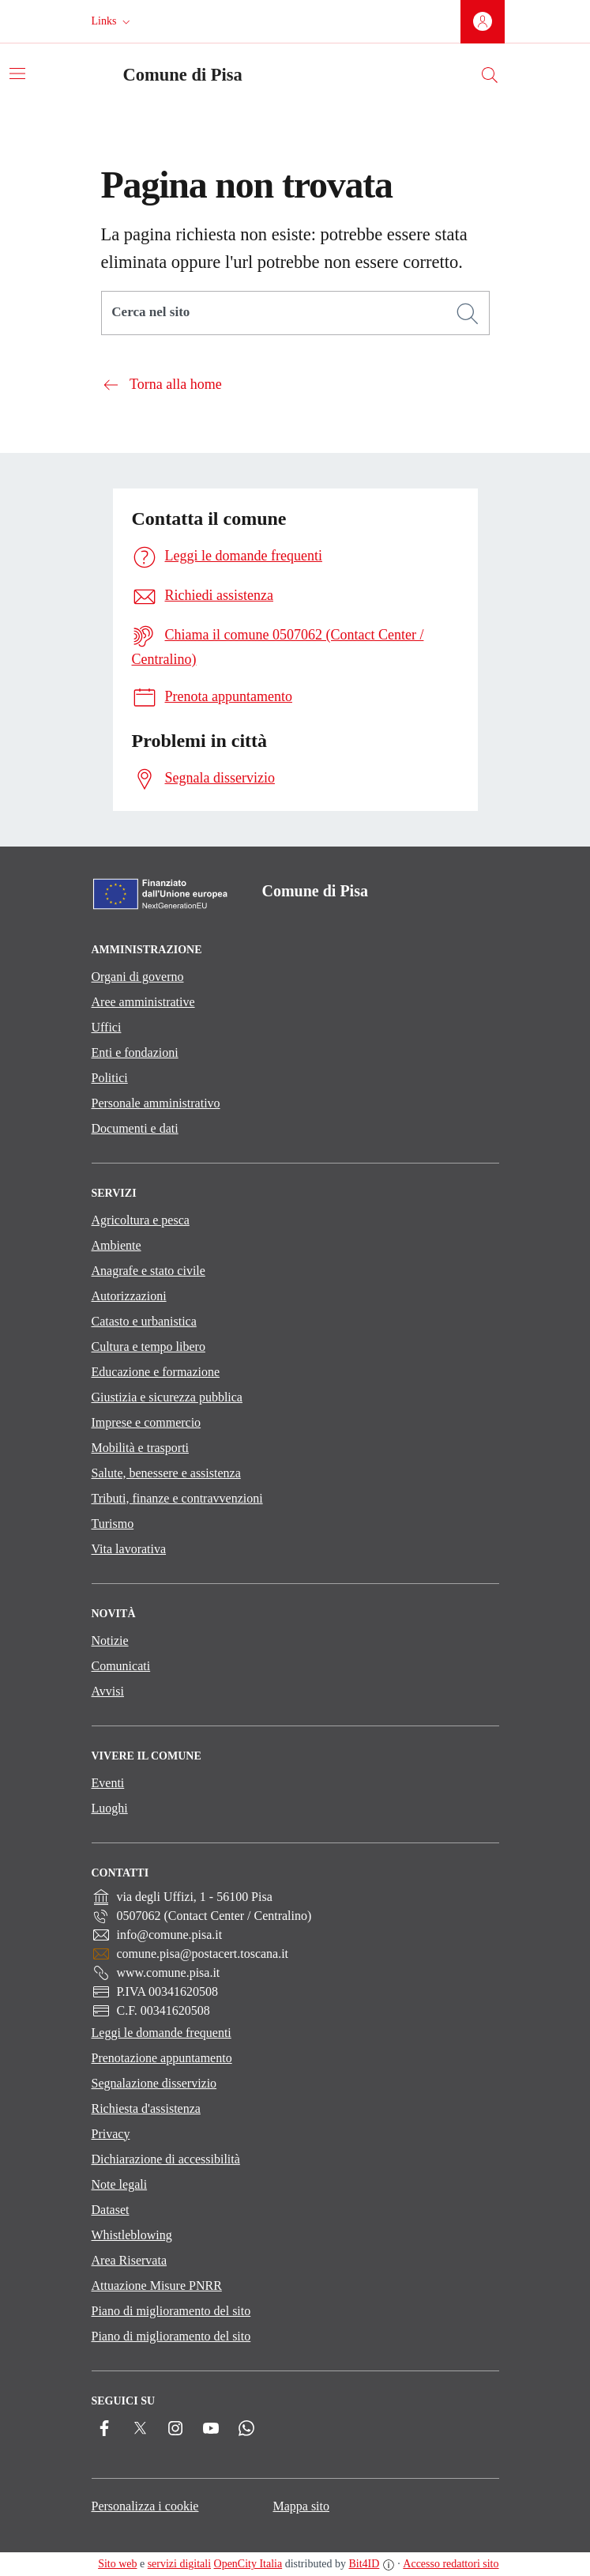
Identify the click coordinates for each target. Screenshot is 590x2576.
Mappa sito (300, 2506)
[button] (112, 21)
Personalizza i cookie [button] (145, 2506)
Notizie (110, 1640)
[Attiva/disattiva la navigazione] (17, 73)
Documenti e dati (135, 1128)
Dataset (111, 2209)
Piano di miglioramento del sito (171, 2311)
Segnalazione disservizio (154, 2083)
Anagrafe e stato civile (148, 1270)
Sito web (117, 2564)
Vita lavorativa (129, 1549)
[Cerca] (468, 313)
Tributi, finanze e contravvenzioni (177, 1498)
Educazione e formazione (156, 1372)
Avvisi (108, 1691)
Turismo (113, 1523)
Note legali (120, 2184)
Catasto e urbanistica (144, 1321)
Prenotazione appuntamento (162, 2058)
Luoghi (110, 1808)
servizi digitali (179, 2564)
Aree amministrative (143, 1002)
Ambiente (116, 1245)
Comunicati (121, 1666)
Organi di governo (138, 976)
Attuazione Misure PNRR (157, 2285)
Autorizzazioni (129, 1296)
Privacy (111, 2133)
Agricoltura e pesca (141, 1220)
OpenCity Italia (248, 2564)
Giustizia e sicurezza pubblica (167, 1397)
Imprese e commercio (146, 1422)
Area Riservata (129, 2260)
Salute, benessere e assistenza (166, 1473)
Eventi (108, 1783)
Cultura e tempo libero (148, 1346)
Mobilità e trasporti (141, 1447)
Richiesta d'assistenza (146, 2108)
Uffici (107, 1027)
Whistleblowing (132, 2235)
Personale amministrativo (156, 1103)
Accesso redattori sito (450, 2564)
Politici (110, 1077)
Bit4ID (363, 2564)
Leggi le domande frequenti (161, 2032)
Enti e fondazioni (135, 1052)
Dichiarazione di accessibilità (166, 2159)
